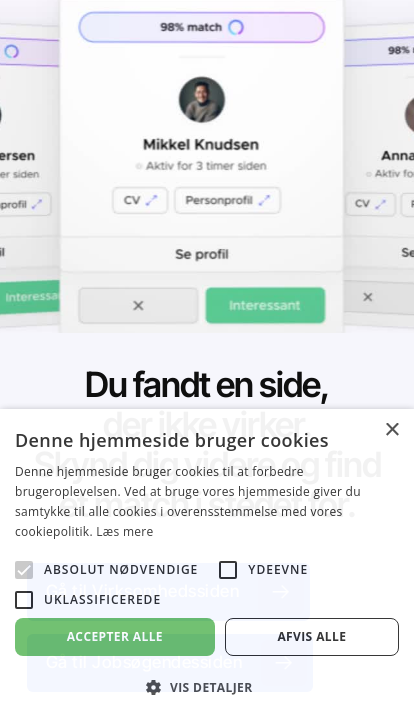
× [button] (391, 430)
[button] (207, 687)
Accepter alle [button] (115, 636)
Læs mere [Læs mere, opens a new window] (124, 531)
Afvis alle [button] (311, 636)
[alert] (207, 564)
